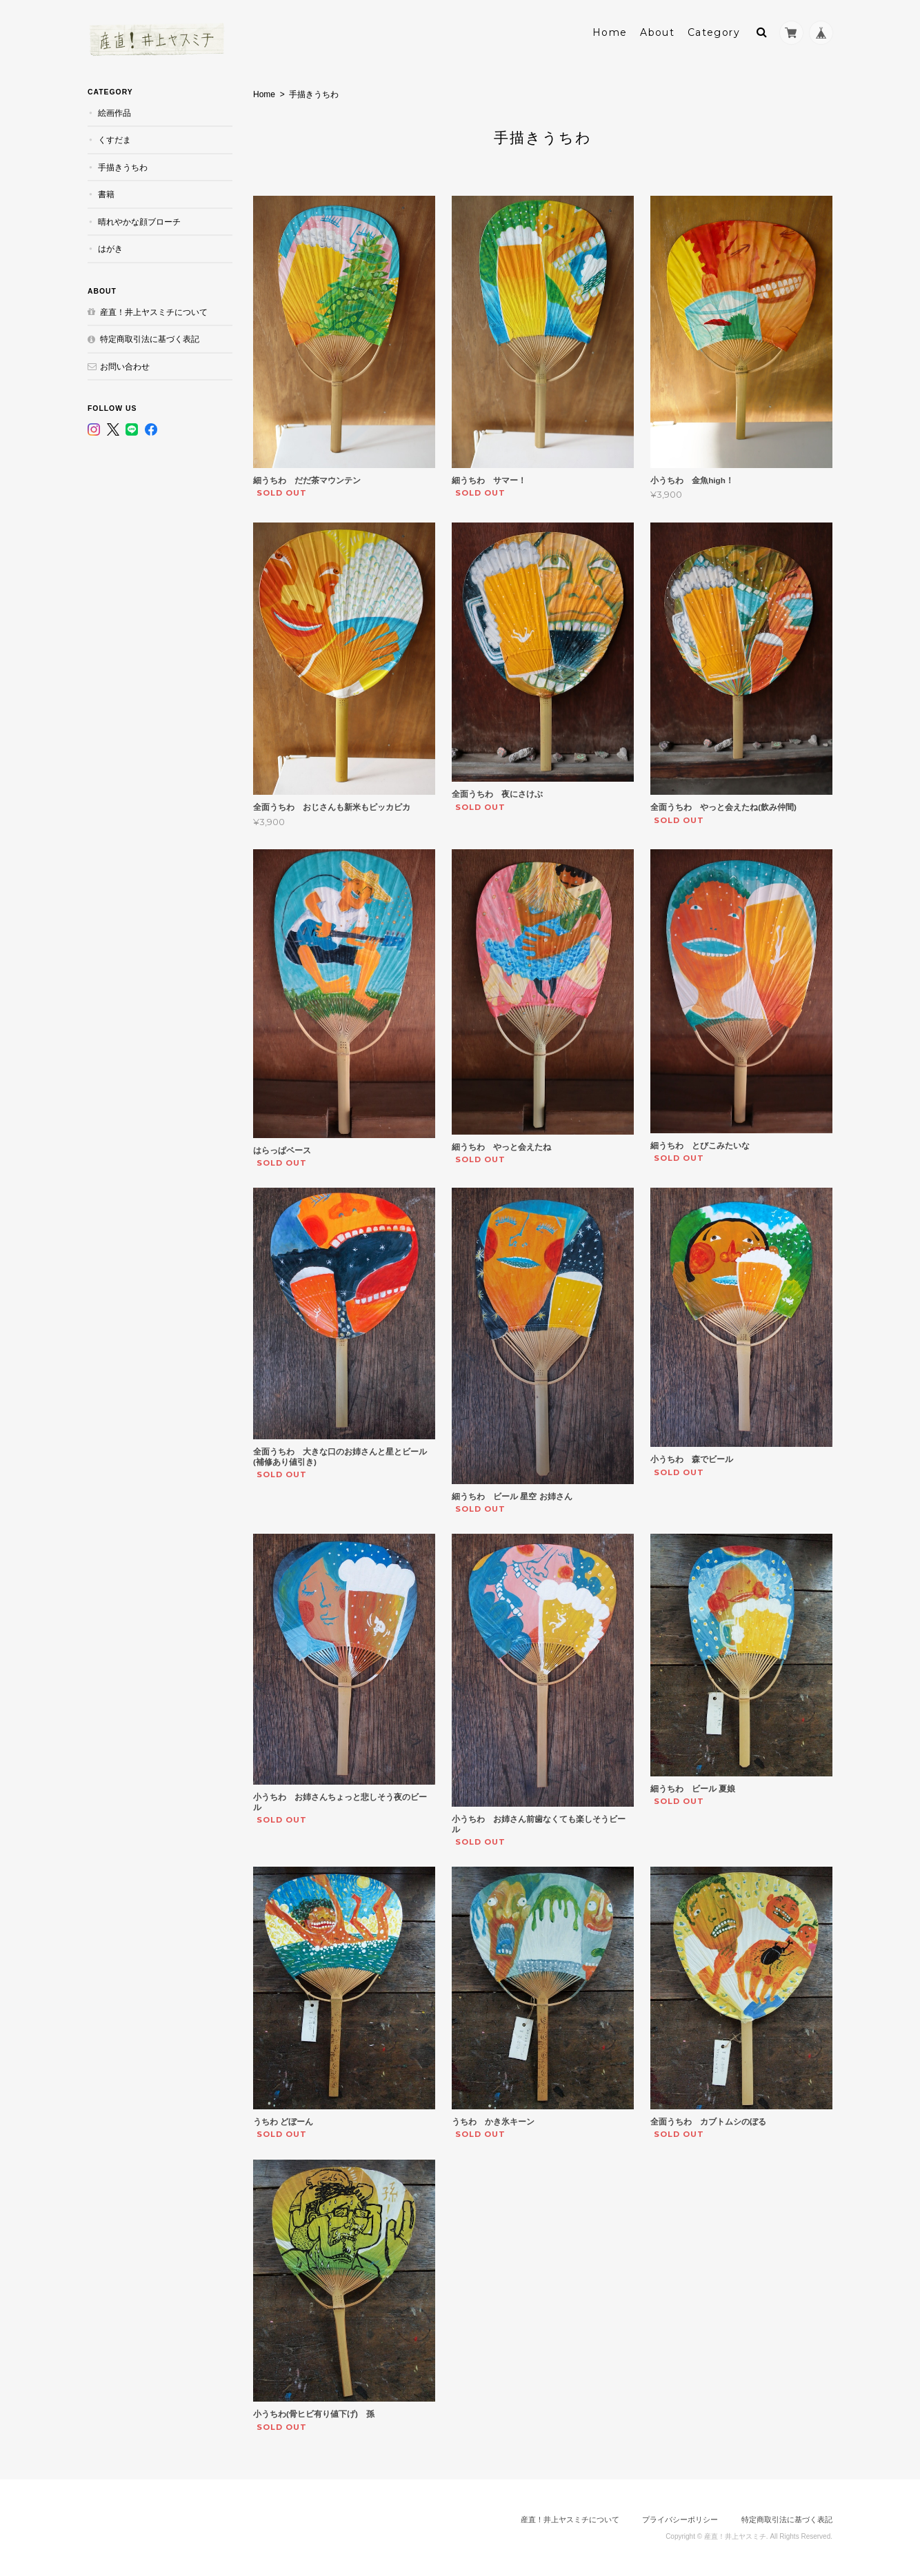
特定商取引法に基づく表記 (149, 338)
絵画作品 (114, 112)
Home (610, 32)
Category (714, 32)
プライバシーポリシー (680, 2519)
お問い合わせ (125, 366)
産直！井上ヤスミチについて (154, 311)
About (657, 32)
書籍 (106, 194)
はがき (110, 248)
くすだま (114, 139)
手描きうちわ (123, 167)
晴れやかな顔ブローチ (139, 221)
